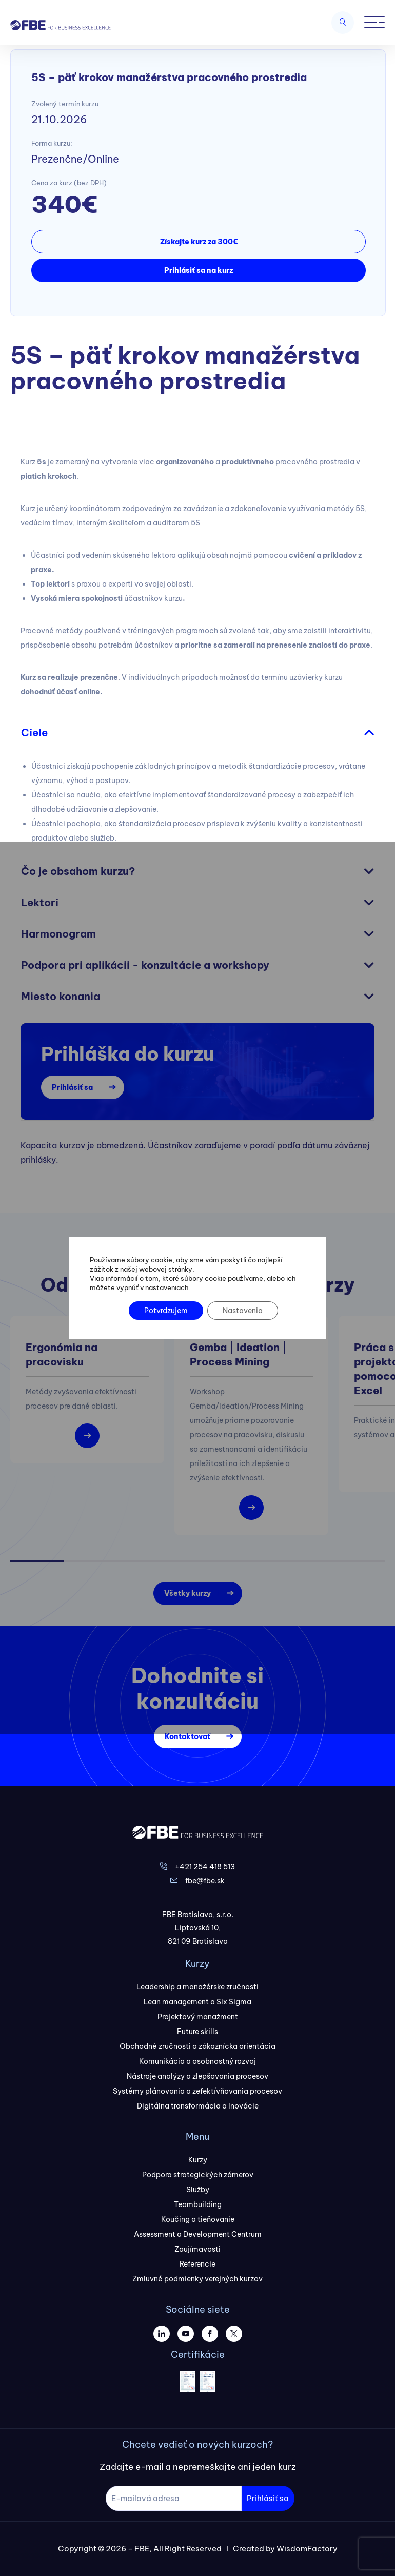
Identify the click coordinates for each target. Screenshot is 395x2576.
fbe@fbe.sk (205, 1880)
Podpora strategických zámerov (197, 2174)
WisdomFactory (307, 2548)
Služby (197, 2189)
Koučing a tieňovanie (197, 2219)
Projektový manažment (197, 2016)
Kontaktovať (187, 1736)
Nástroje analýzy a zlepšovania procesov (197, 2076)
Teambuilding (198, 2204)
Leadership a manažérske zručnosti (197, 1987)
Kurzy (197, 2159)
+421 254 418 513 (205, 1866)
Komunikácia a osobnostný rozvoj (197, 2061)
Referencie (197, 2264)
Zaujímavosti (197, 2249)
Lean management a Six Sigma (197, 2001)
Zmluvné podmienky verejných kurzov (197, 2279)
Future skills (197, 2031)
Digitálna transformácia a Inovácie (198, 2106)
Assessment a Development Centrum (198, 2234)
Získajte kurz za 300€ (199, 241)
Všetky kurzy (187, 1593)
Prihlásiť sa (72, 1087)
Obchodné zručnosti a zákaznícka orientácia (197, 2046)
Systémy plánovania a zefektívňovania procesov (197, 2091)
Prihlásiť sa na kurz (198, 270)
